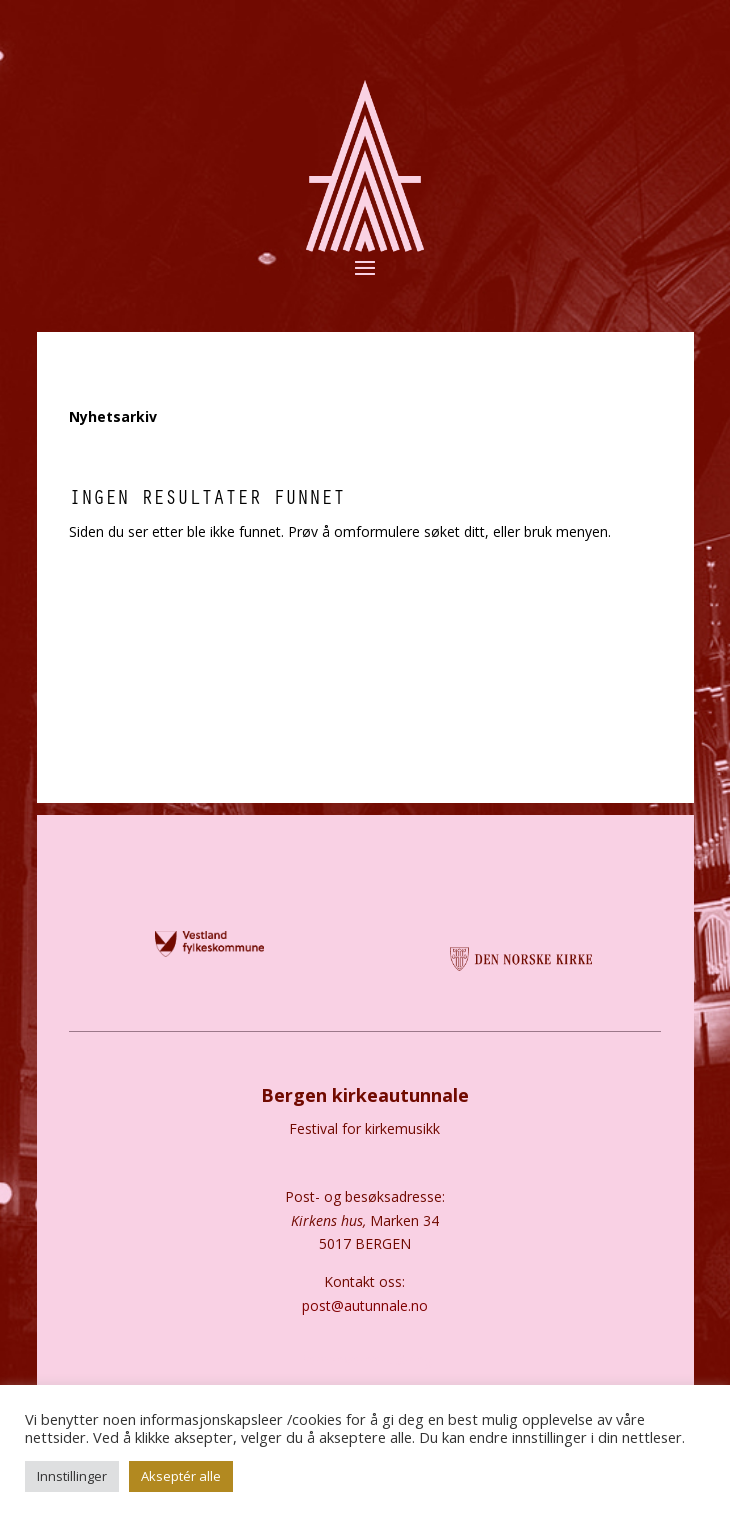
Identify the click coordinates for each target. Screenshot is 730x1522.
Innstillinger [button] (72, 1476)
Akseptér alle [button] (181, 1476)
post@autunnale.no (365, 1305)
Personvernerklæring (365, 1359)
